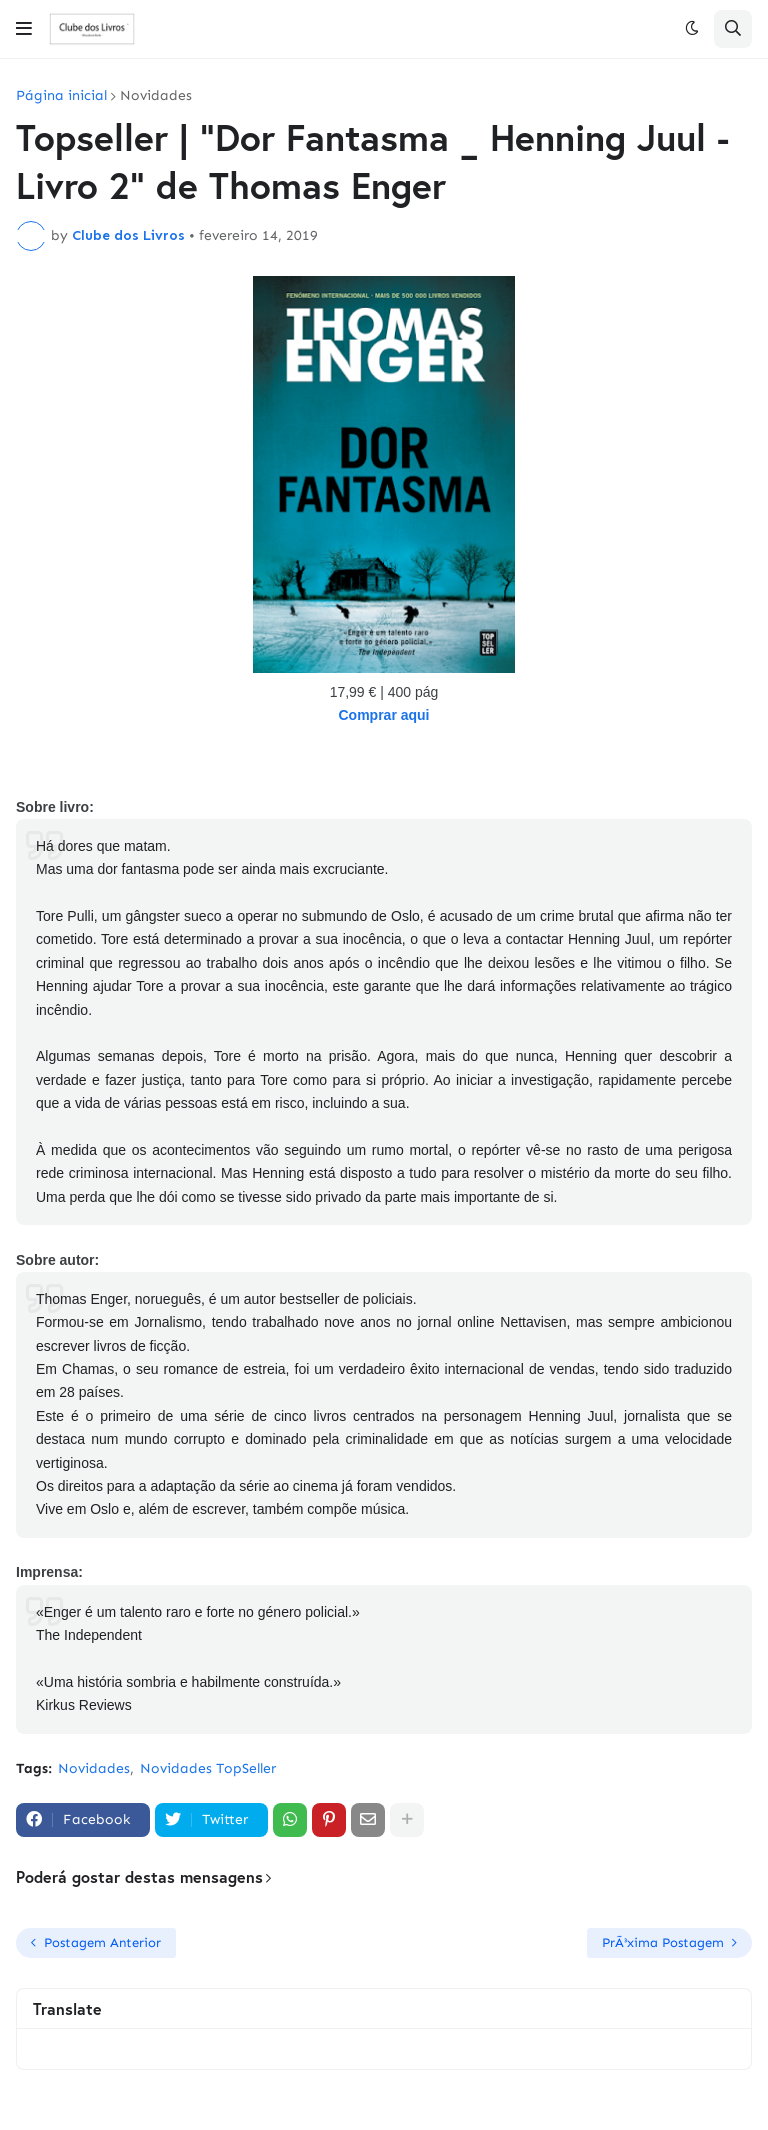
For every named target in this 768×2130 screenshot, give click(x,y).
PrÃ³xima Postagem (663, 1942)
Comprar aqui (383, 715)
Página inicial (61, 96)
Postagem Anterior (102, 1942)
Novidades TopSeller (208, 1768)
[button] (24, 29)
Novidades (156, 96)
